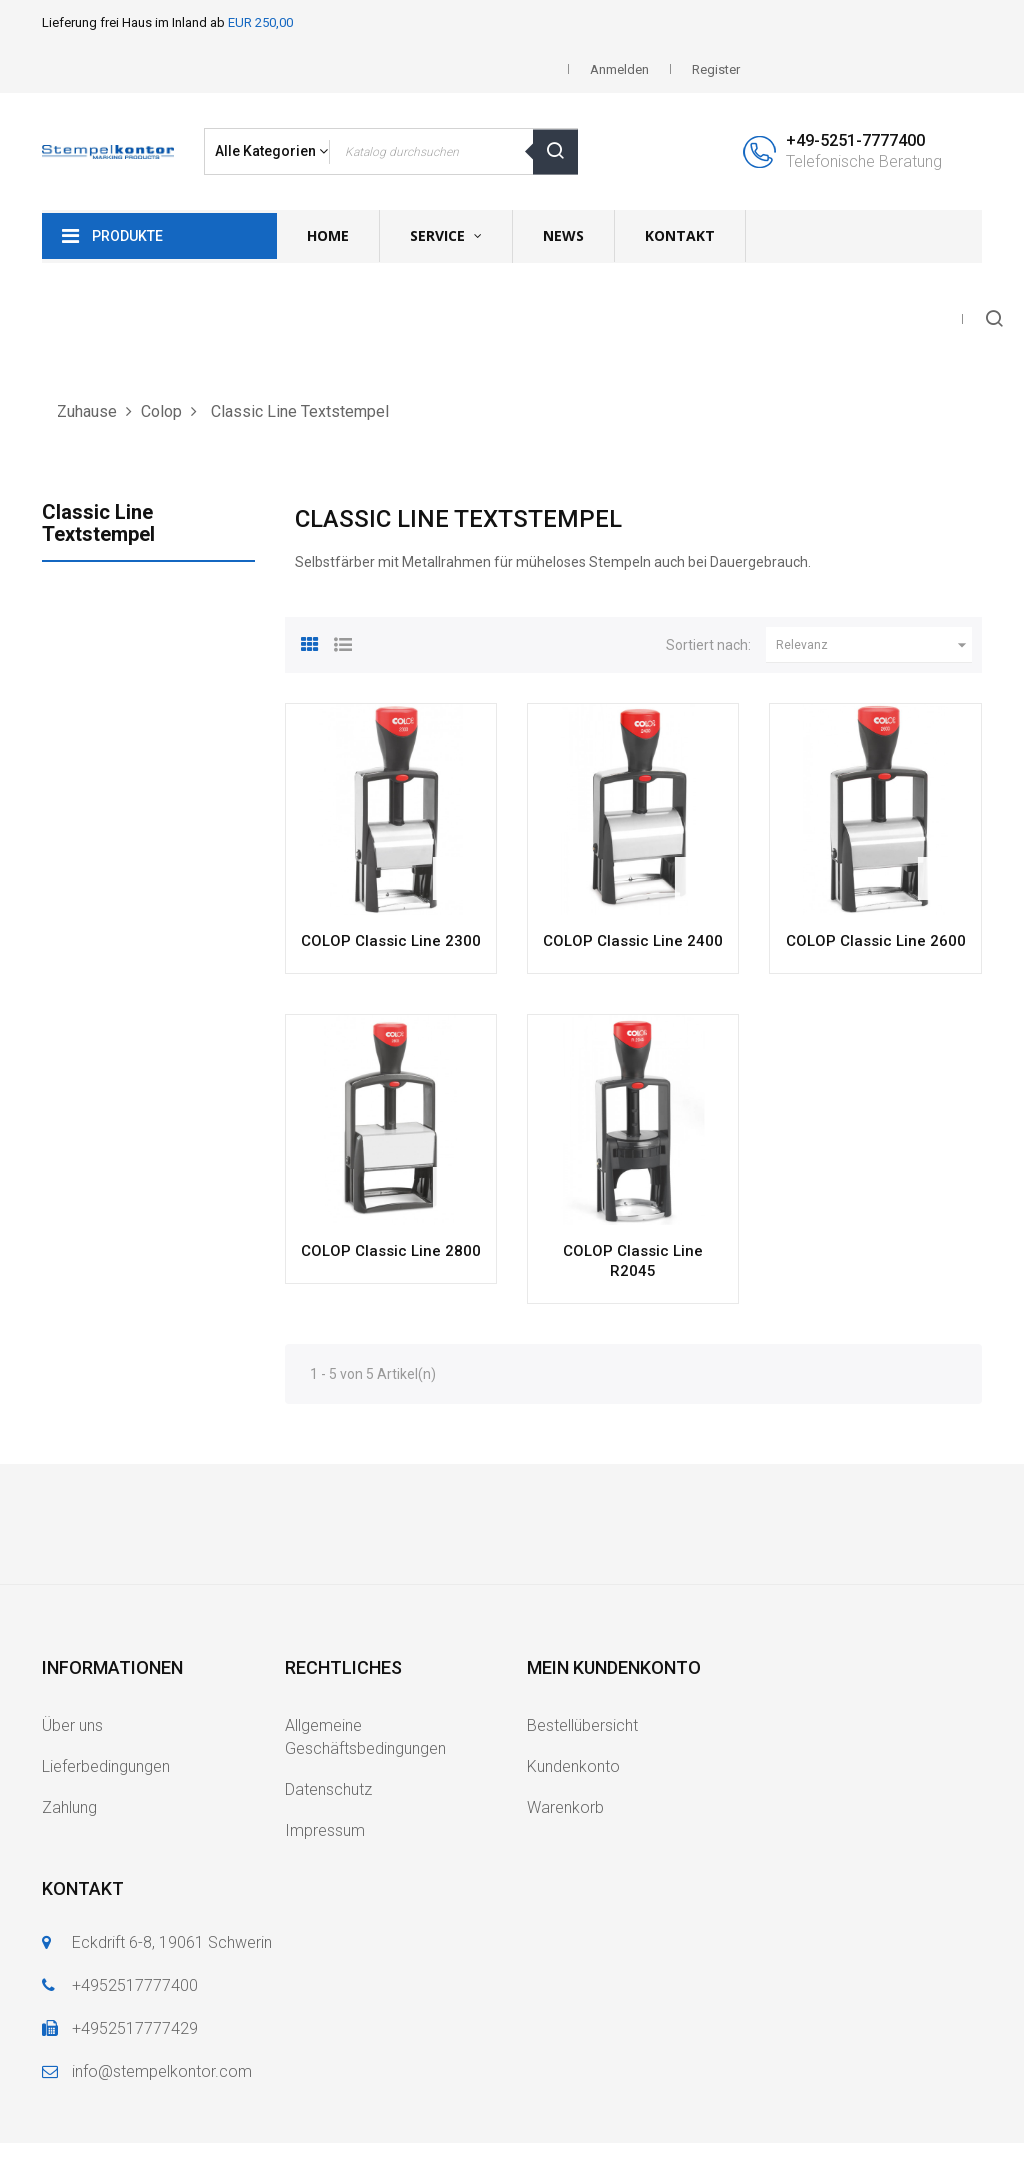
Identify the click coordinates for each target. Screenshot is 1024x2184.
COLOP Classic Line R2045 (633, 1261)
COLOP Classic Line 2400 (633, 941)
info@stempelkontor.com (162, 2071)
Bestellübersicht (582, 1725)
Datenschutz (328, 1789)
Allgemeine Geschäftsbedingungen (365, 1737)
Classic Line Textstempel (98, 523)
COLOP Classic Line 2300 (391, 941)
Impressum (325, 1830)
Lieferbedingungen (106, 1766)
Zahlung (69, 1807)
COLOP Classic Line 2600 (876, 941)
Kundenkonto (573, 1766)
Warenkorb (565, 1807)
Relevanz (874, 645)
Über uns (72, 1725)
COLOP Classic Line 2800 (391, 1251)
